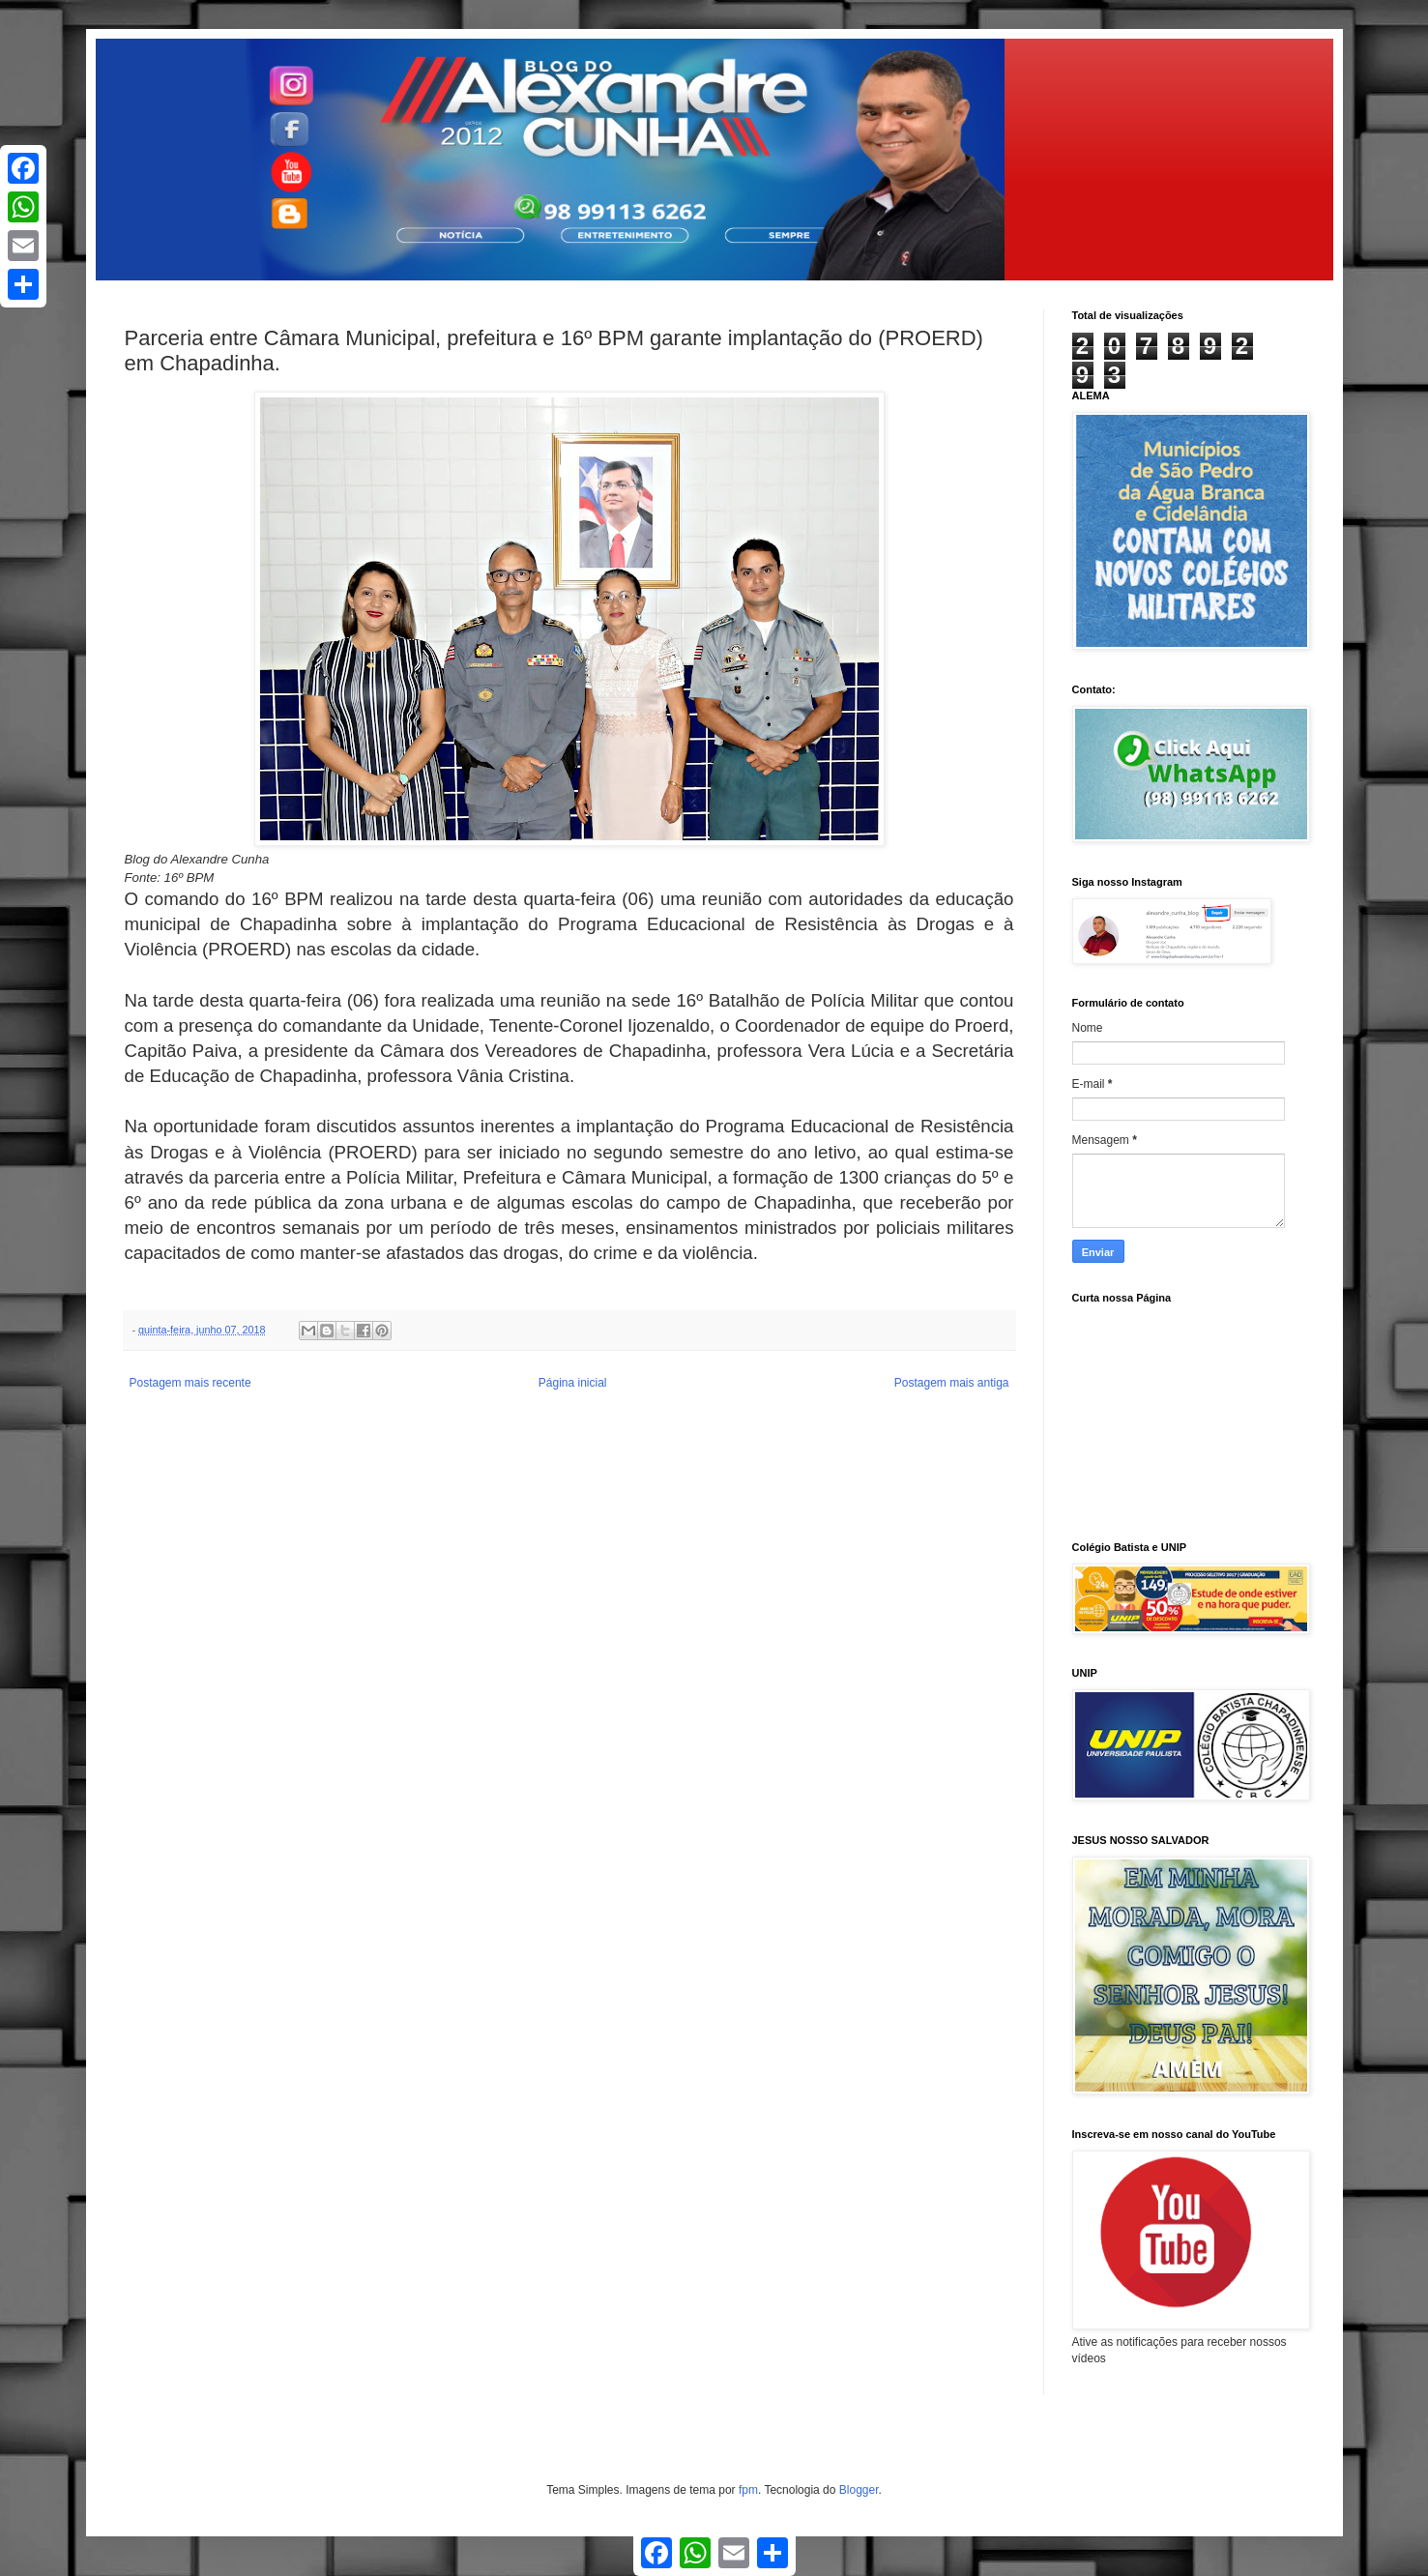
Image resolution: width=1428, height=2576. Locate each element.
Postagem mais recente (190, 1383)
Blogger (859, 2490)
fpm (748, 2490)
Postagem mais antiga (951, 1383)
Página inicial (573, 1383)
